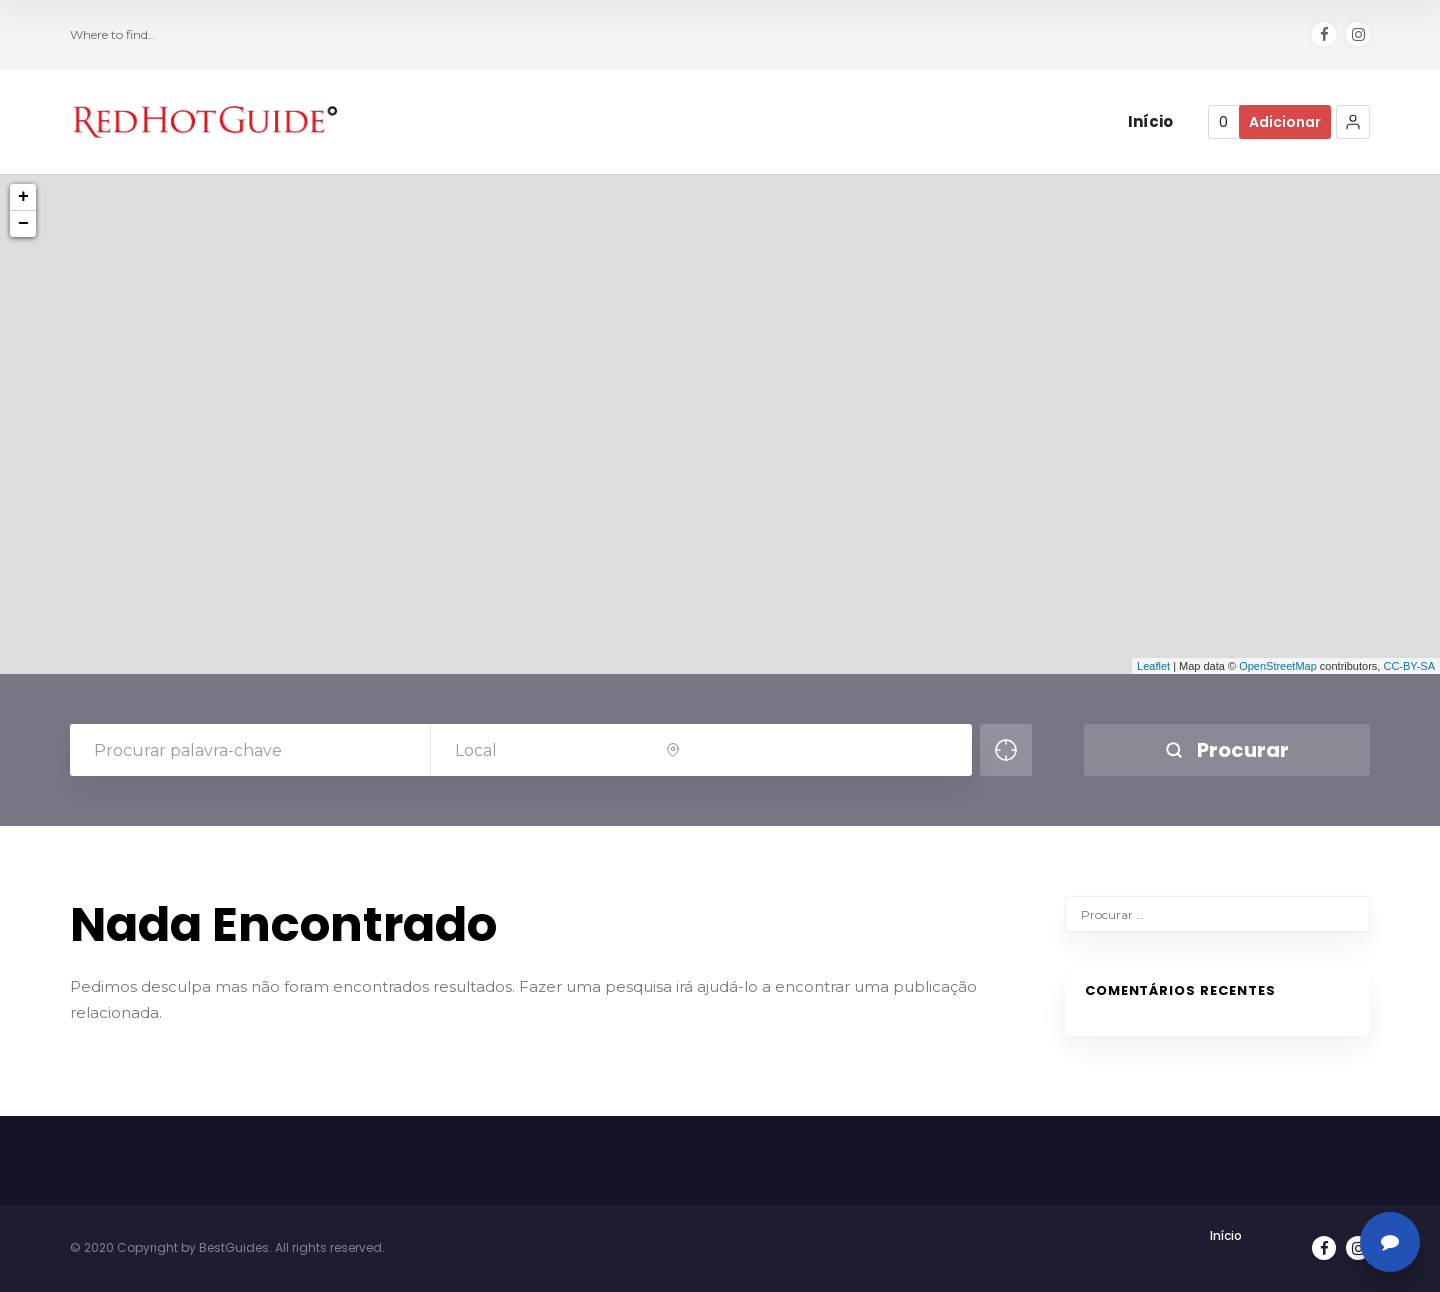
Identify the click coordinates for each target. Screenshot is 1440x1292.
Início (1226, 1235)
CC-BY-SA (1409, 666)
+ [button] (23, 197)
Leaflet (1153, 666)
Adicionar (1285, 122)
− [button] (23, 224)
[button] (1353, 122)
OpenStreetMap (1278, 666)
